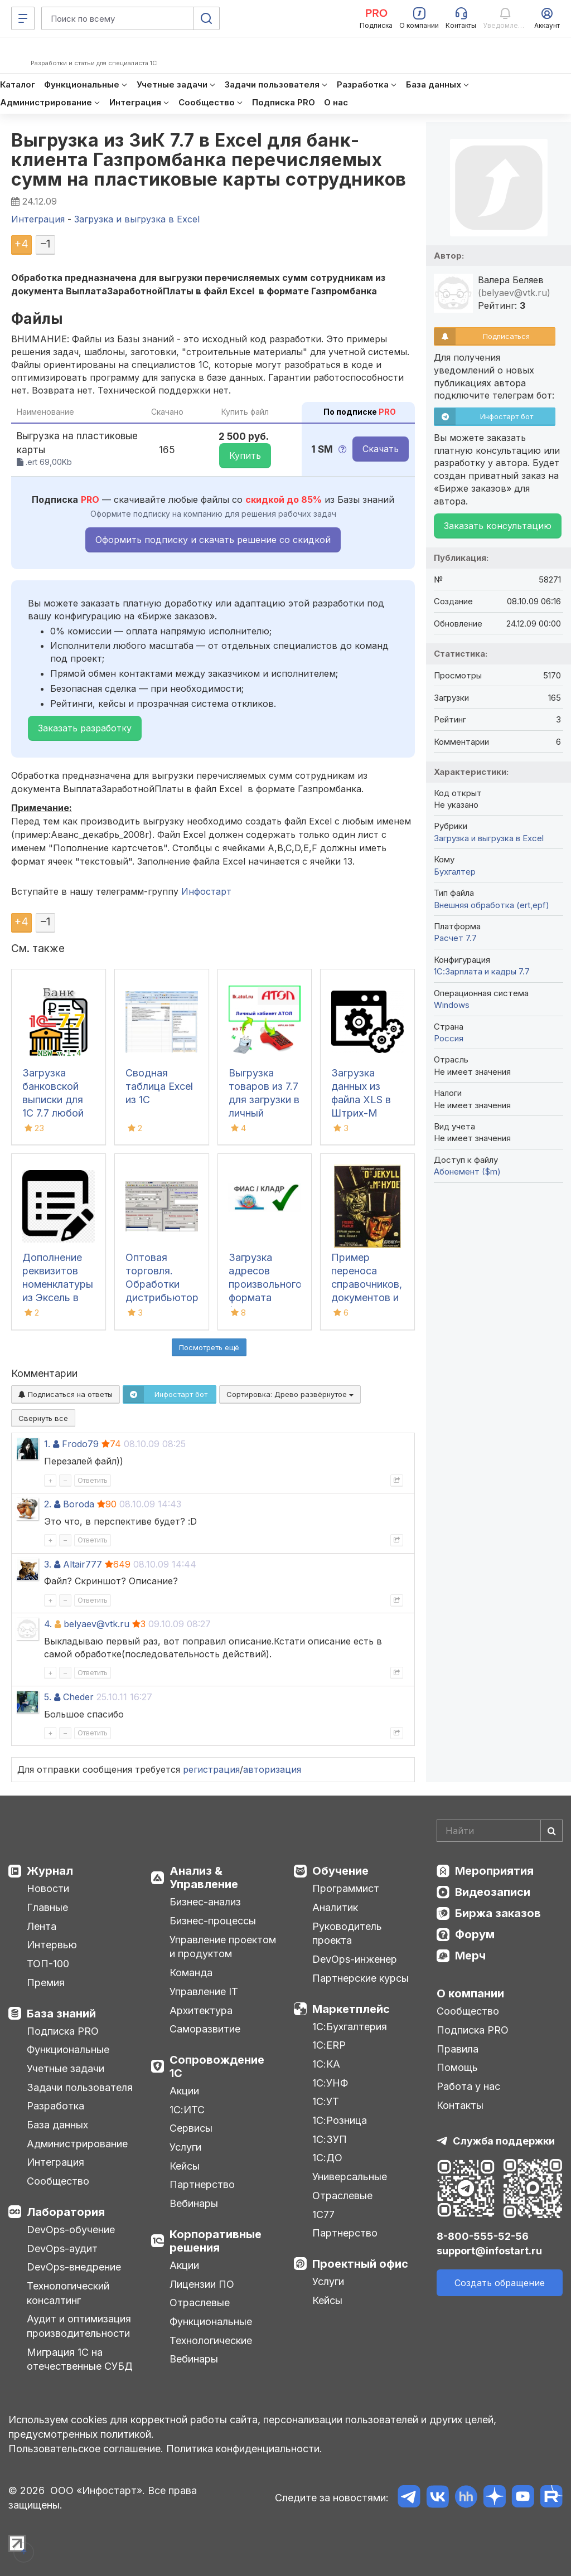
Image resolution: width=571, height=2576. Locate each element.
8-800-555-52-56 (483, 2236)
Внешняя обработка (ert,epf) (491, 905)
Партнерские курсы (360, 1978)
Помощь (457, 2067)
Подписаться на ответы (65, 1394)
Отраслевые (200, 2302)
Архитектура (201, 2010)
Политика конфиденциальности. (244, 2448)
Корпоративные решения (216, 2241)
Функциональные (68, 2049)
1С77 (323, 2214)
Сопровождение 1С (217, 2066)
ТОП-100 (48, 1963)
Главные (47, 1907)
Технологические (211, 2340)
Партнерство (202, 2184)
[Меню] (23, 18)
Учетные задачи (65, 2068)
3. (47, 1564)
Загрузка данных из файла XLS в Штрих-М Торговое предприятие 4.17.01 (363, 1113)
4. (48, 1623)
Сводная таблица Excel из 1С (159, 1086)
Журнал (50, 1871)
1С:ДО (327, 2157)
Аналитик (335, 1907)
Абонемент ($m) (467, 1171)
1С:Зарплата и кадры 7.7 (482, 971)
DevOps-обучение (71, 2229)
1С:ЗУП (329, 2139)
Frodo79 (80, 1443)
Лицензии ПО (202, 2284)
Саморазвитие (205, 2029)
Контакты (460, 2105)
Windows (452, 1005)
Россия (448, 1038)
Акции (184, 2091)
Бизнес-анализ (205, 1902)
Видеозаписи (492, 1892)
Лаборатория (66, 2212)
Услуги (185, 2147)
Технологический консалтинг (68, 2293)
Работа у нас (468, 2086)
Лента (41, 1926)
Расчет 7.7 (455, 938)
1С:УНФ (330, 2083)
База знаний (61, 2013)
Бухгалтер (455, 871)
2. (47, 1504)
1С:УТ (325, 2101)
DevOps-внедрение (74, 2267)
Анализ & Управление (204, 1877)
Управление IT (204, 1991)
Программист (345, 1888)
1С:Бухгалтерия (349, 2026)
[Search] (500, 1831)
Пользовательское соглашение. (85, 2448)
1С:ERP (329, 2045)
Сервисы (191, 2128)
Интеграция (55, 2162)
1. (47, 1443)
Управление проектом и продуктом (223, 1947)
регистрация (211, 1769)
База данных (57, 2125)
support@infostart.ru (489, 2251)
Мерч (470, 1955)
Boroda (78, 1504)
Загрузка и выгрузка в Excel (489, 838)
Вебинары (194, 2203)
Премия (46, 1982)
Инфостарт (206, 891)
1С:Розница (339, 2120)
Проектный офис (360, 2264)
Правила (457, 2049)
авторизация (272, 1769)
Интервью (52, 1945)
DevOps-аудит (62, 2248)
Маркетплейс (351, 2009)
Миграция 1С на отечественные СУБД (80, 2359)
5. (47, 1696)
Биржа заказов (498, 1913)
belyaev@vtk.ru (96, 1623)
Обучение (340, 1871)
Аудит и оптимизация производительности (79, 2326)
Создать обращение (499, 2282)
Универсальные (349, 2176)
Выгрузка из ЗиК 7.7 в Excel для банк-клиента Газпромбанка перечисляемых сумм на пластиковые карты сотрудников (209, 159)
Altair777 (82, 1564)
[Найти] (551, 1831)
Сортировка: (290, 1394)
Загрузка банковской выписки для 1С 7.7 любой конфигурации (56, 1099)
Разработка (55, 2106)
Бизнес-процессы (213, 1921)
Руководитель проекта (347, 1933)
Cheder (78, 1696)
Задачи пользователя (80, 2087)
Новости (48, 1888)
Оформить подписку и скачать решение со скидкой (213, 539)
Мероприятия (494, 1871)
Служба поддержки (504, 2141)
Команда (191, 1972)
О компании (470, 1993)
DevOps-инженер (354, 1959)
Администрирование (77, 2144)
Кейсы (185, 2166)
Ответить (93, 1480)
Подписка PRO (63, 2031)
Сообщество (58, 2181)
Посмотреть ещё (209, 1347)
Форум (475, 1934)
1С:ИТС (187, 2110)
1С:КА (326, 2064)
